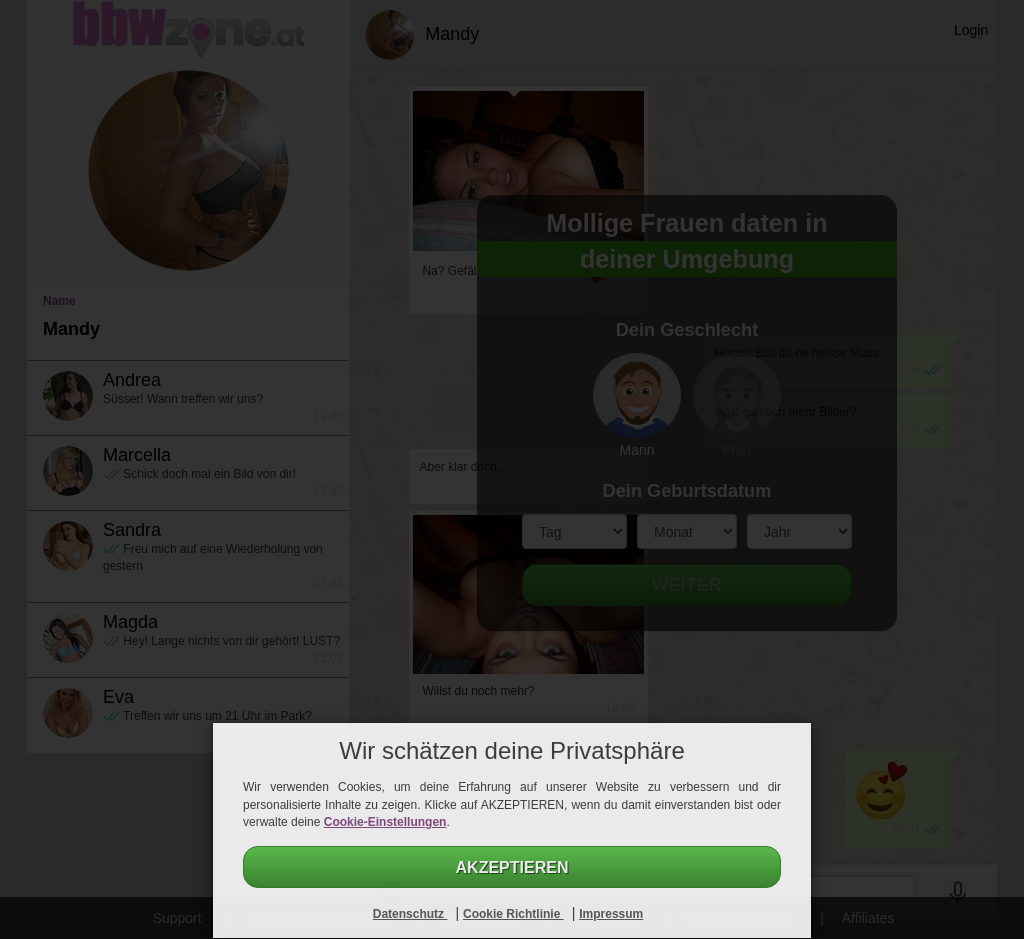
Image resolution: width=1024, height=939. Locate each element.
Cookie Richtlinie (513, 914)
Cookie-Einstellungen (385, 822)
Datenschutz (410, 914)
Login (971, 30)
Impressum (611, 914)
